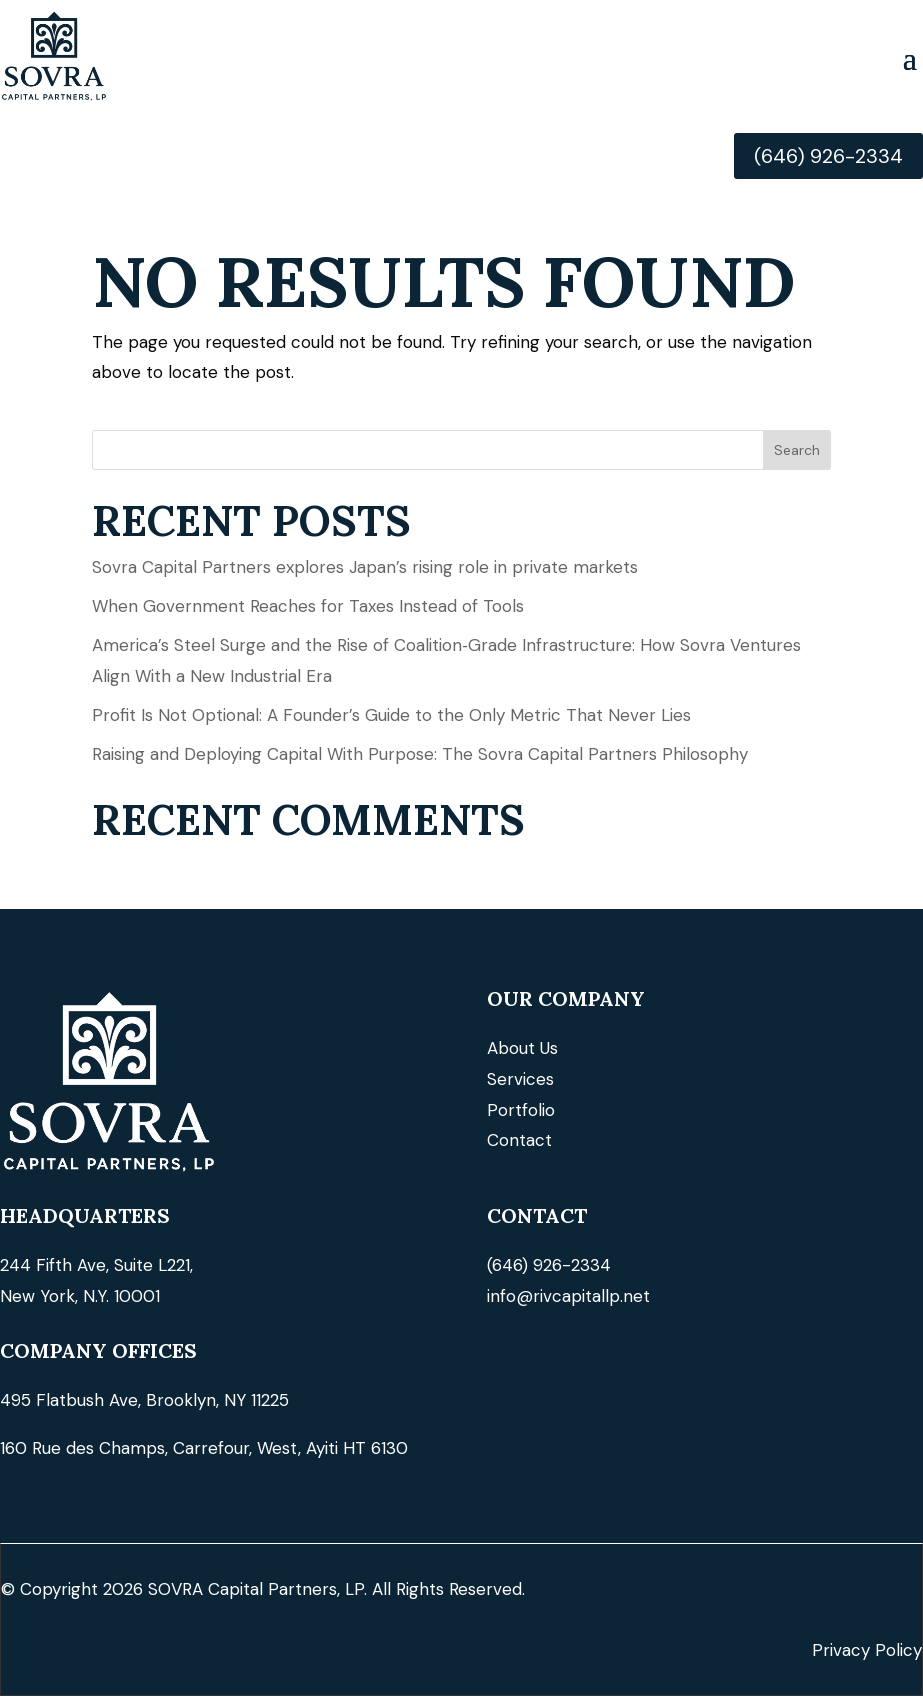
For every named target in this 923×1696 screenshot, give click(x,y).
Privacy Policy (867, 1650)
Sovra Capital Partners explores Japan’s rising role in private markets (365, 567)
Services (520, 1079)
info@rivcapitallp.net (568, 1296)
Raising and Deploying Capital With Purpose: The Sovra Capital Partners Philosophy (420, 754)
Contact (519, 1140)
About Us (522, 1048)
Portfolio (521, 1110)
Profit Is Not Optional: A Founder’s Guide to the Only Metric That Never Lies (391, 715)
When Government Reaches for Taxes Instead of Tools (308, 606)
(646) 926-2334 (828, 156)
